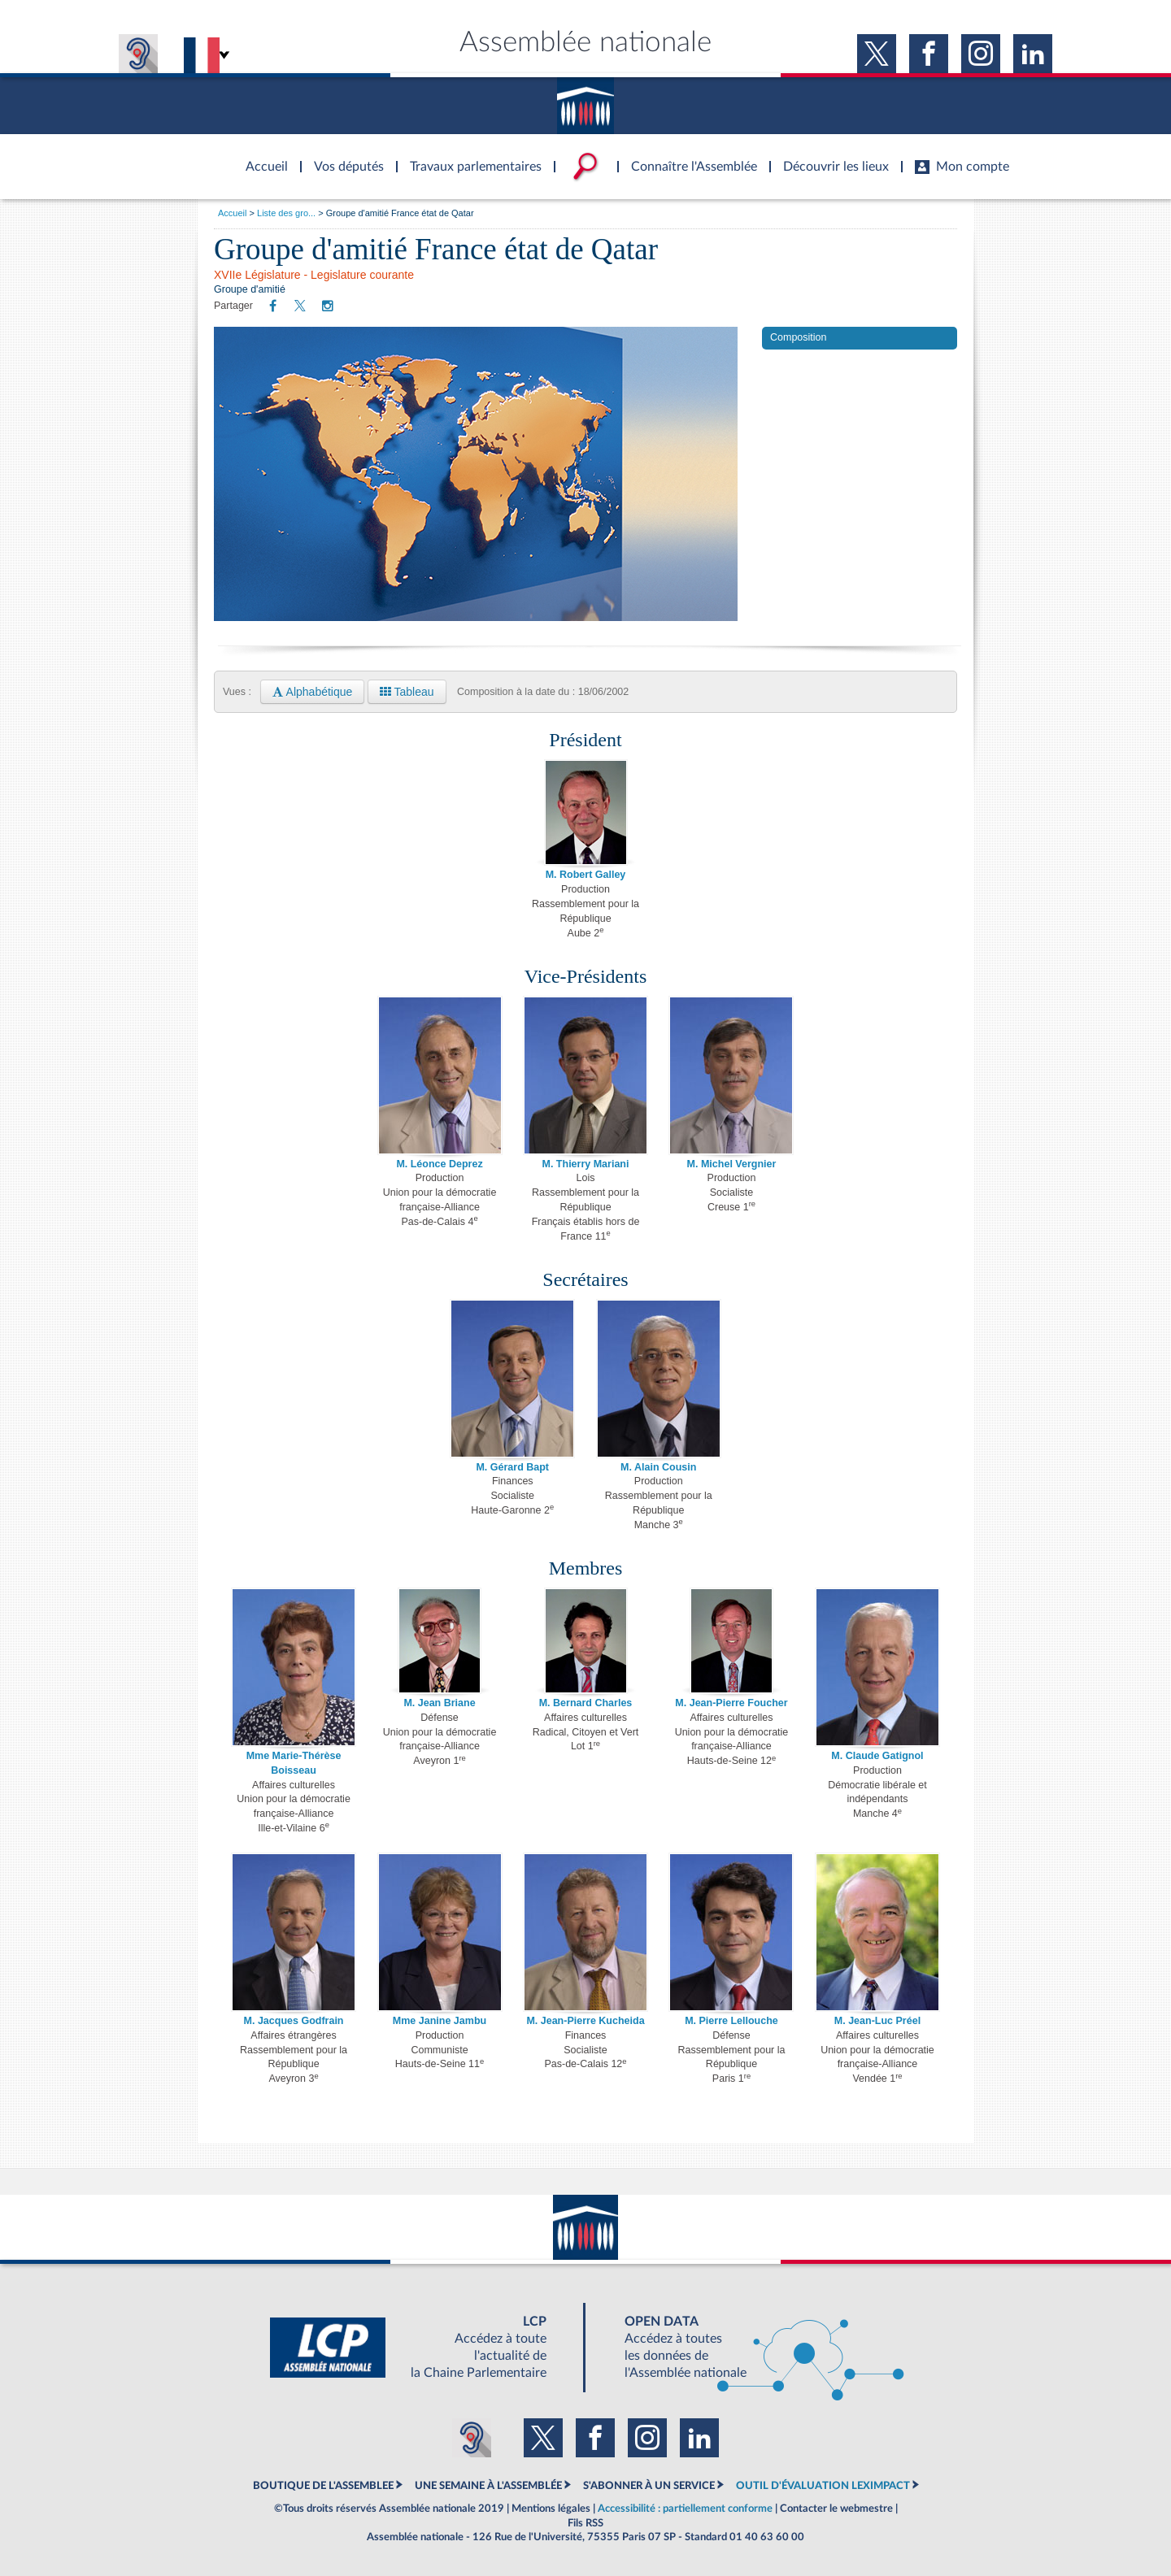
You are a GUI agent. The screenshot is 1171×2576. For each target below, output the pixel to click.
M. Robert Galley (586, 874)
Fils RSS (585, 2523)
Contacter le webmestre (836, 2508)
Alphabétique (312, 691)
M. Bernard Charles (586, 1703)
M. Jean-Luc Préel (877, 2020)
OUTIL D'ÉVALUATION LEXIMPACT (823, 2486)
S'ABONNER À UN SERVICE (649, 2486)
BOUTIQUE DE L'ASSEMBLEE (323, 2486)
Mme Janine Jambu (439, 2020)
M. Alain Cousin (658, 1467)
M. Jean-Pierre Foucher (731, 1703)
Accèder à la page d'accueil (261, 157)
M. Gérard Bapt (512, 1467)
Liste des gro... (286, 213)
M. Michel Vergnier (732, 1164)
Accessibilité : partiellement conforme (685, 2508)
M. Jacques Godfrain (294, 2020)
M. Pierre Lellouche (731, 2020)
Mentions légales (550, 2508)
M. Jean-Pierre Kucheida (585, 2020)
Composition (798, 337)
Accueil (232, 213)
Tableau (407, 691)
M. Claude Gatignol (877, 1755)
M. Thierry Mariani (585, 1164)
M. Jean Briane (439, 1703)
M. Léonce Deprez (439, 1164)
